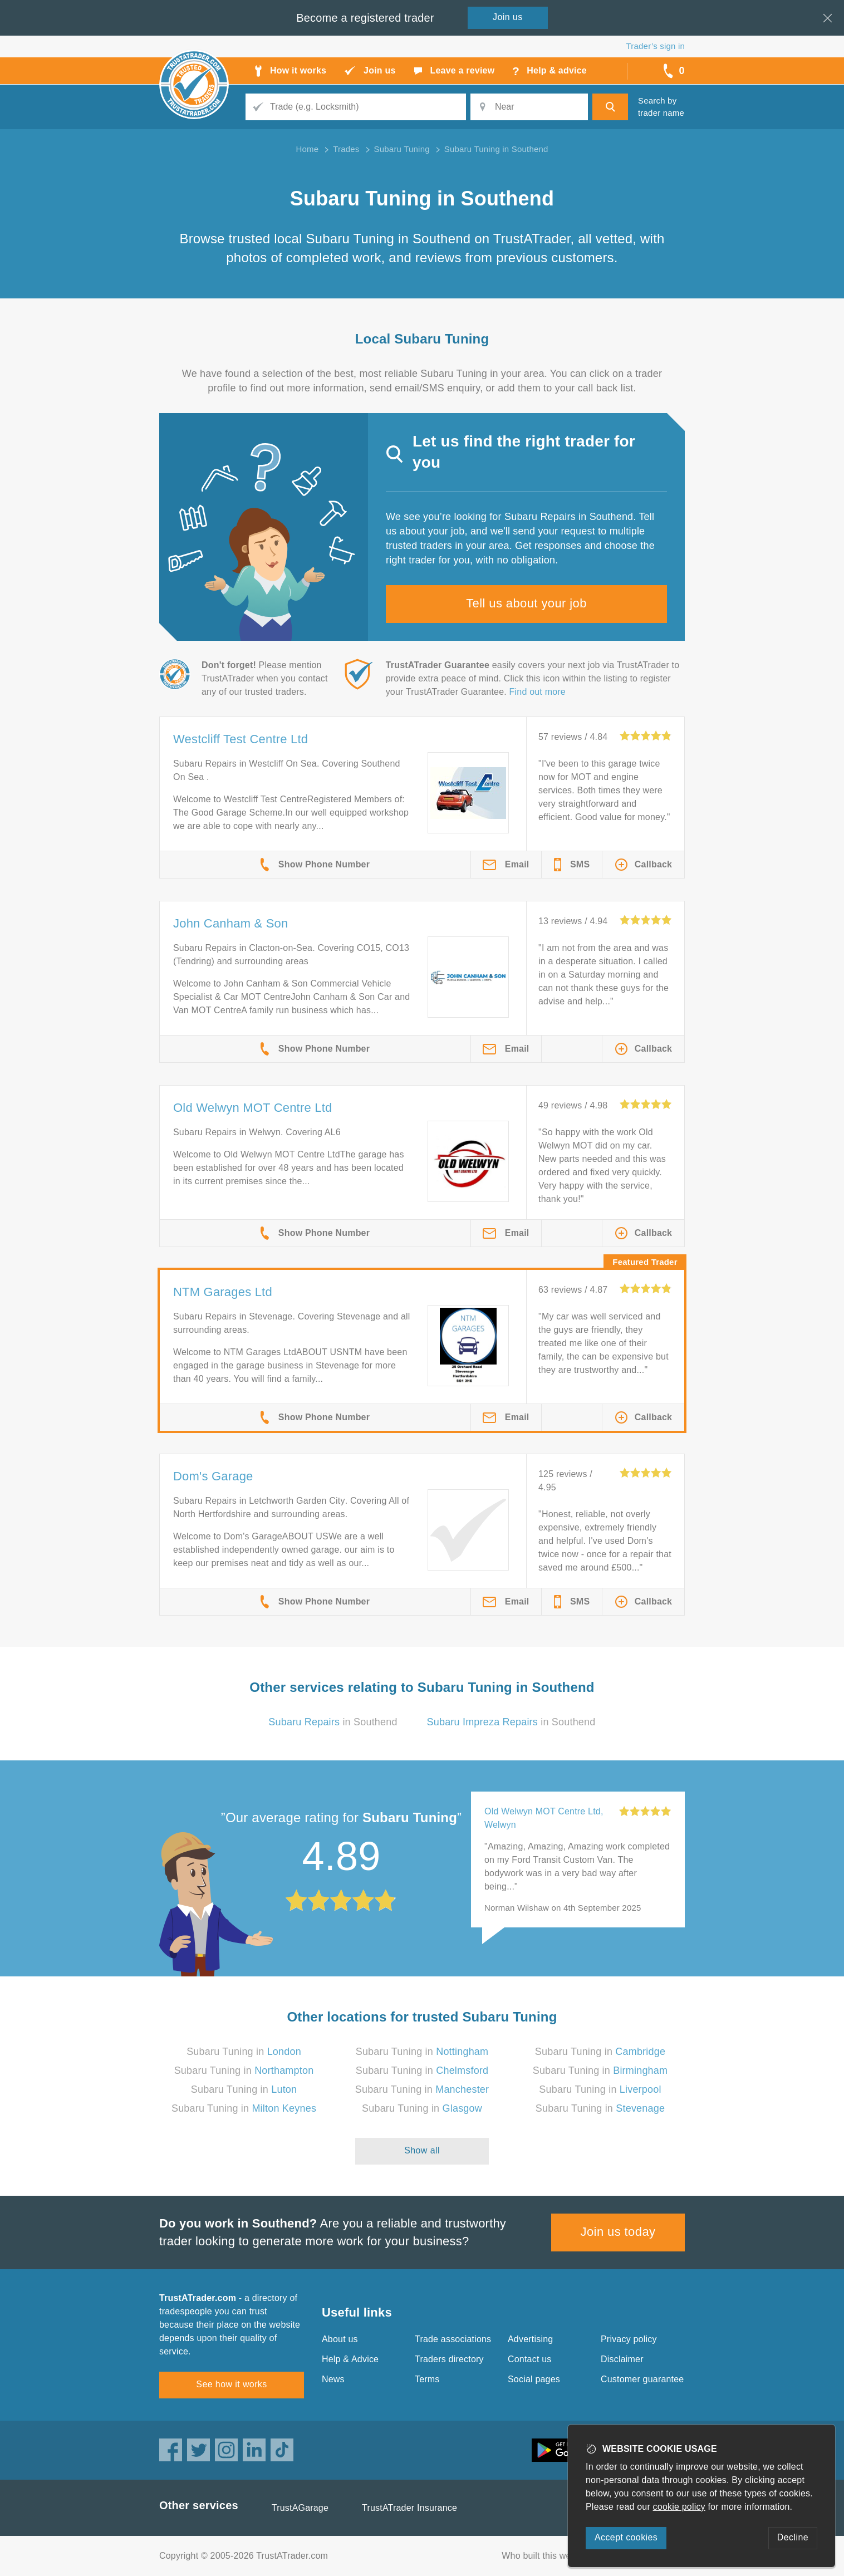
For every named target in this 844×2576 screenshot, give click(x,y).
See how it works (231, 2384)
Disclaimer (622, 2359)
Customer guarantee (642, 2379)
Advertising (530, 2339)
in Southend (332, 1722)
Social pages (534, 2379)
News (333, 2379)
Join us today (618, 2232)
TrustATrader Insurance (409, 2508)
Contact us (529, 2359)
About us (340, 2339)
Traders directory (449, 2359)
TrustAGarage (300, 2508)
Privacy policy (629, 2339)
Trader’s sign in (655, 46)
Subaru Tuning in (244, 2051)
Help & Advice (350, 2359)
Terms (427, 2379)
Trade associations (453, 2339)
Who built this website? (548, 2555)
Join (508, 17)
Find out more (537, 691)
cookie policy (679, 2506)
